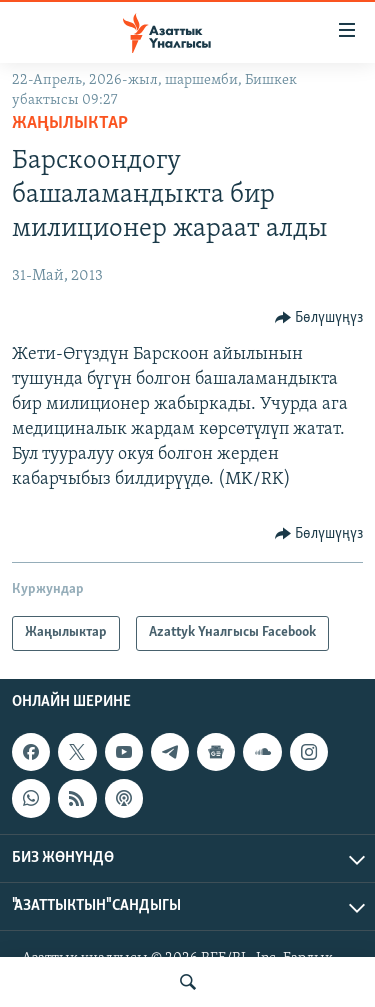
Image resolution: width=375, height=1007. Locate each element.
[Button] (319, 318)
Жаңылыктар (70, 123)
